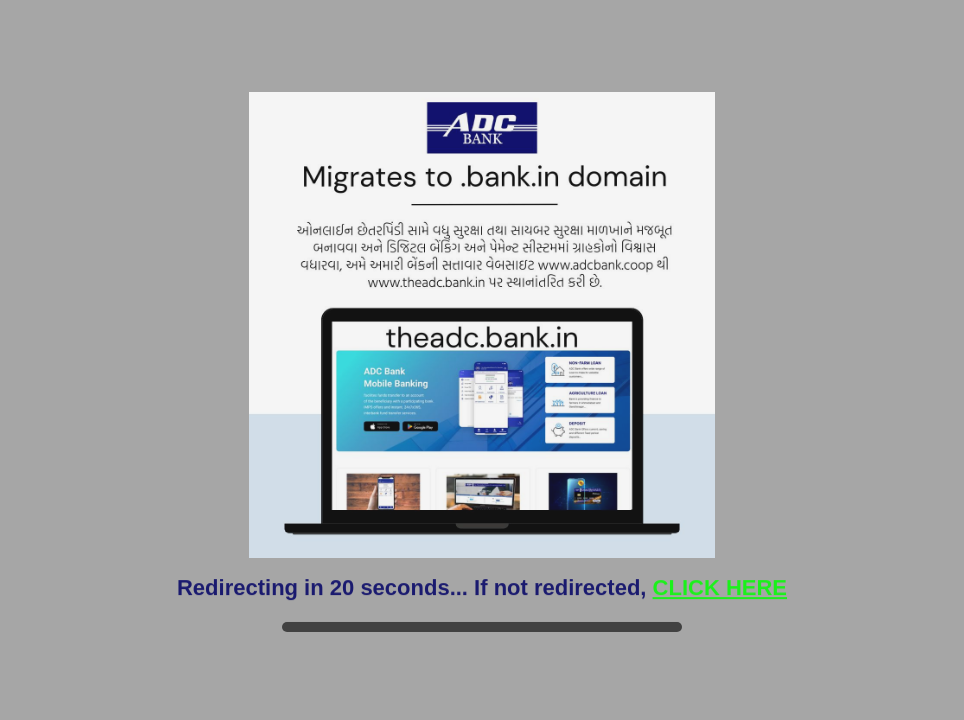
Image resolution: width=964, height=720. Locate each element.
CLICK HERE (720, 587)
